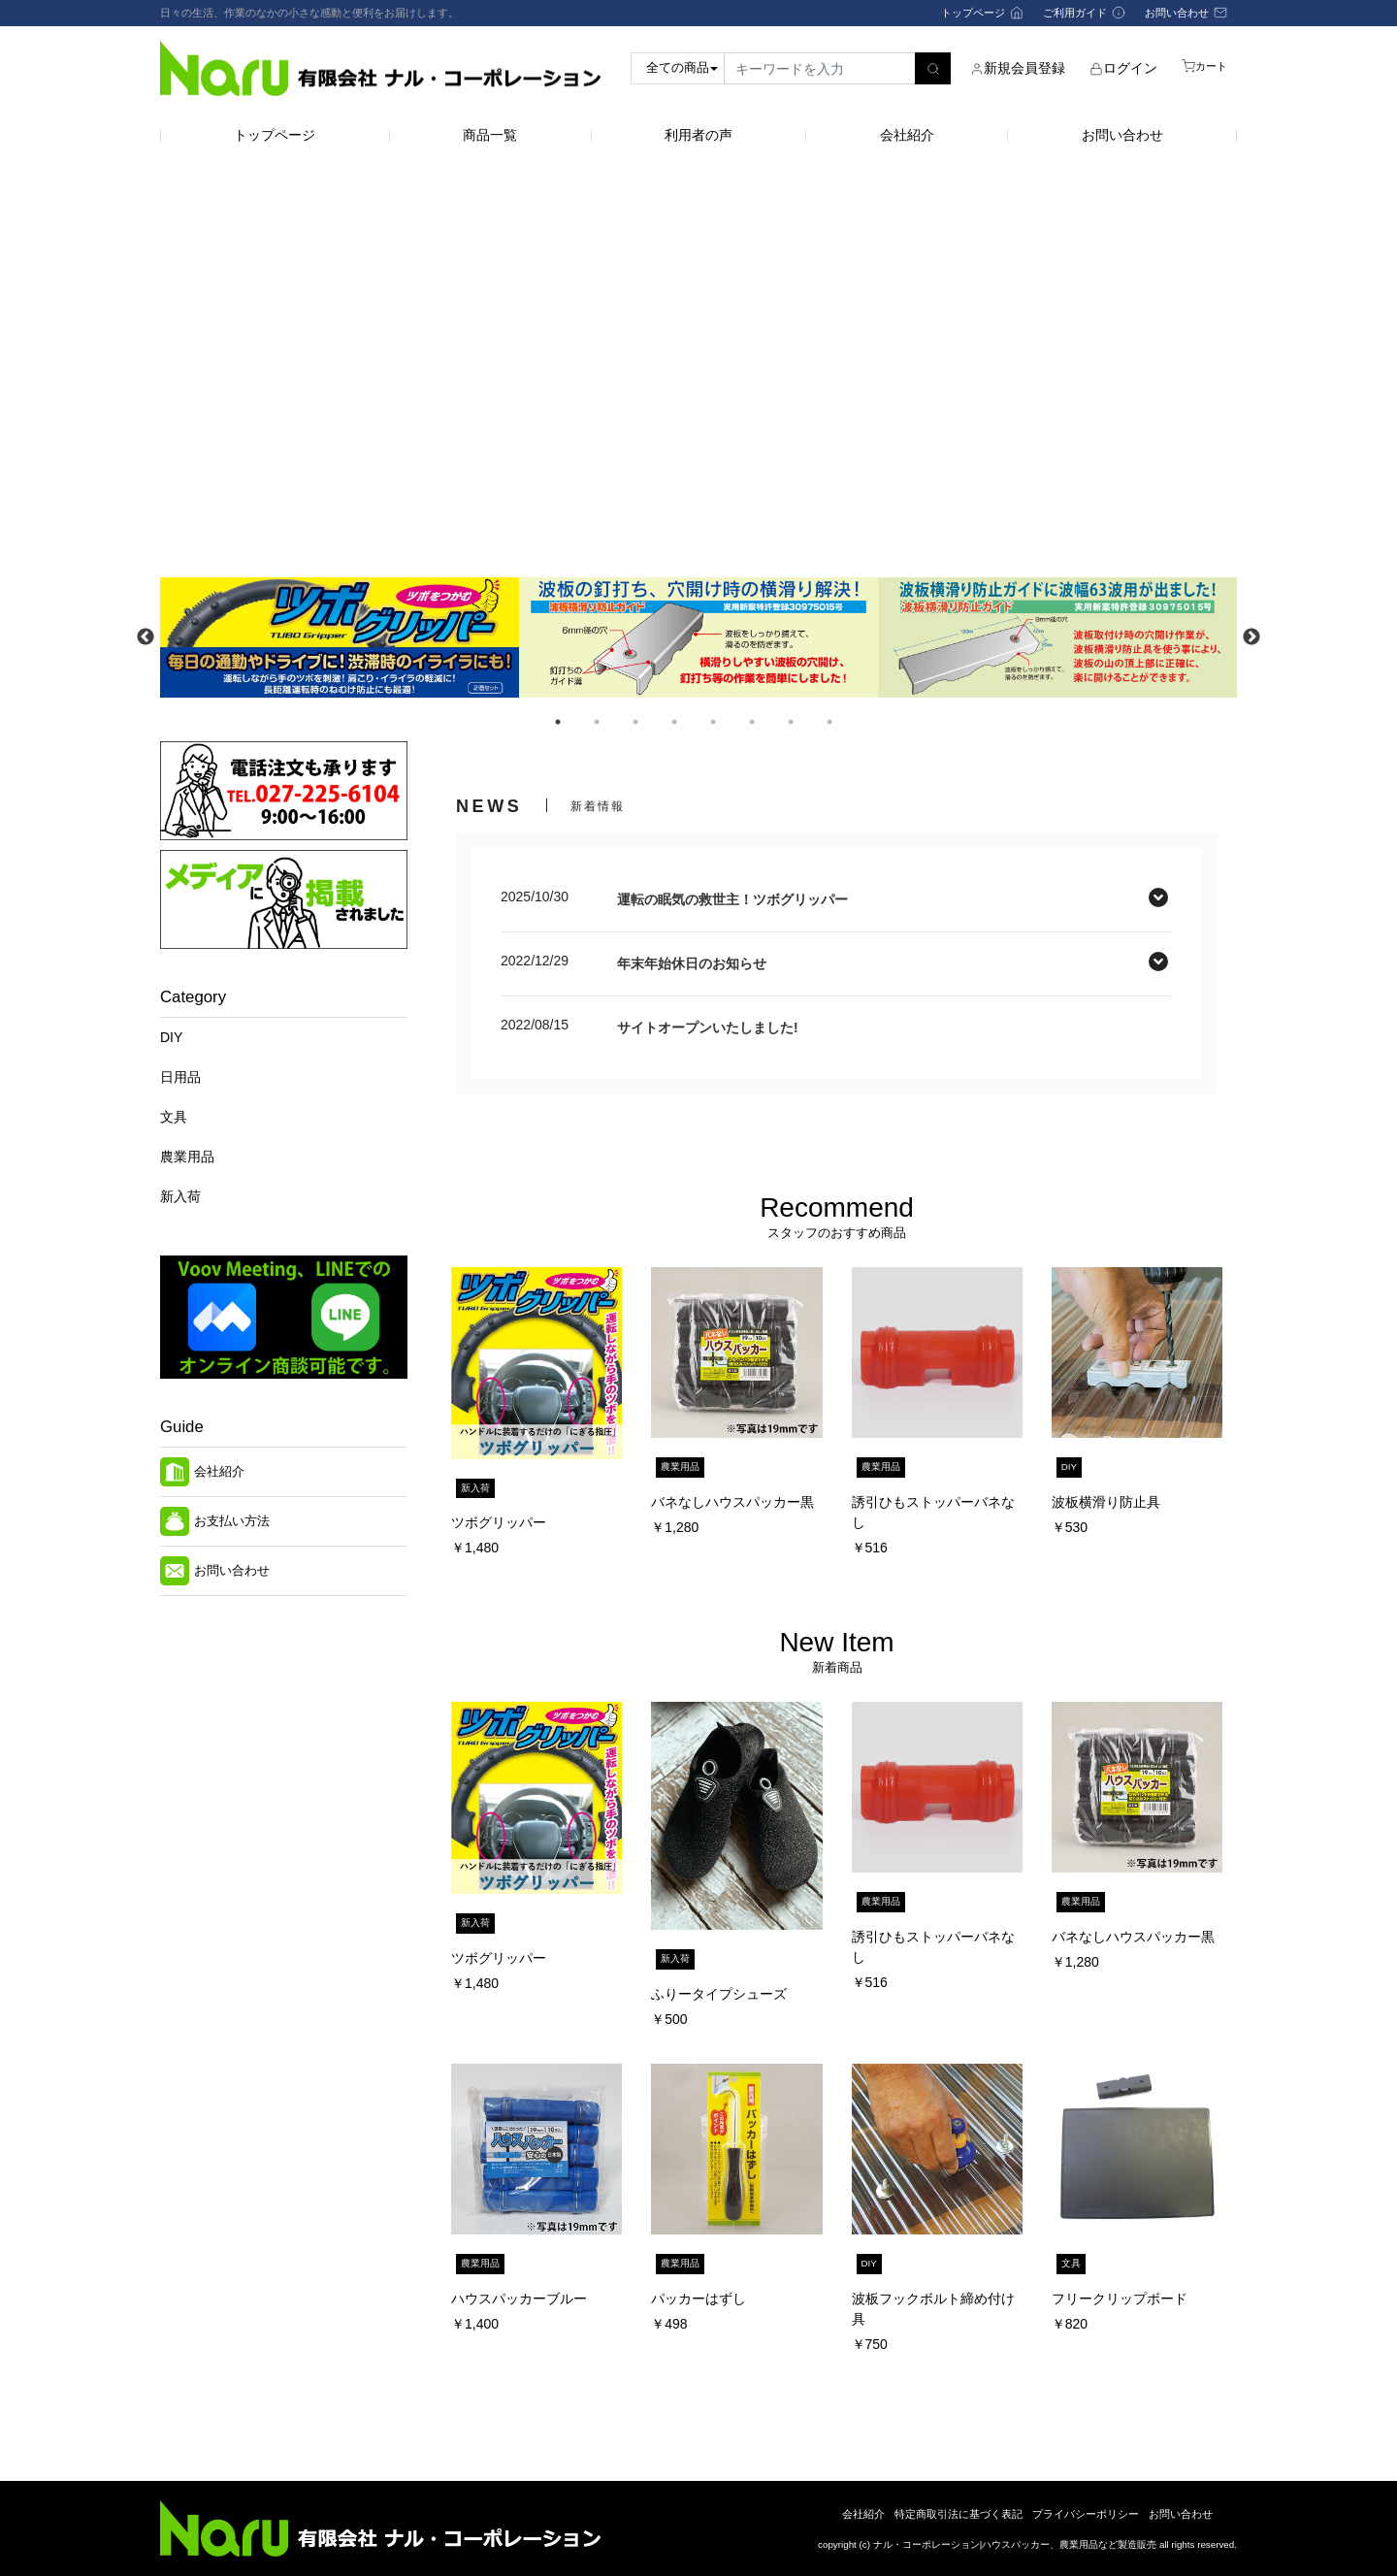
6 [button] (752, 722)
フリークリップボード (1119, 2298)
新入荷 (180, 1196)
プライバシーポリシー (1085, 2514)
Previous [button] (145, 637)
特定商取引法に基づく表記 (958, 2514)
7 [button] (790, 722)
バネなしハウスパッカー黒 (732, 1502)
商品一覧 (490, 135)
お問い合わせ (1122, 135)
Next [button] (1251, 637)
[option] (339, 637)
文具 (173, 1117)
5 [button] (713, 722)
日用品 (180, 1077)
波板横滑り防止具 (1106, 1502)
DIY (171, 1037)
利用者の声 (698, 135)
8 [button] (829, 722)
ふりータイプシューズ (719, 1994)
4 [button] (674, 722)
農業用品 (187, 1156)
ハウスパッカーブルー (519, 2298)
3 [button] (635, 722)
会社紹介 (907, 135)
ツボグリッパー (498, 1522)
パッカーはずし (698, 2298)
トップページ (274, 135)
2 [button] (596, 722)
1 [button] (558, 722)
